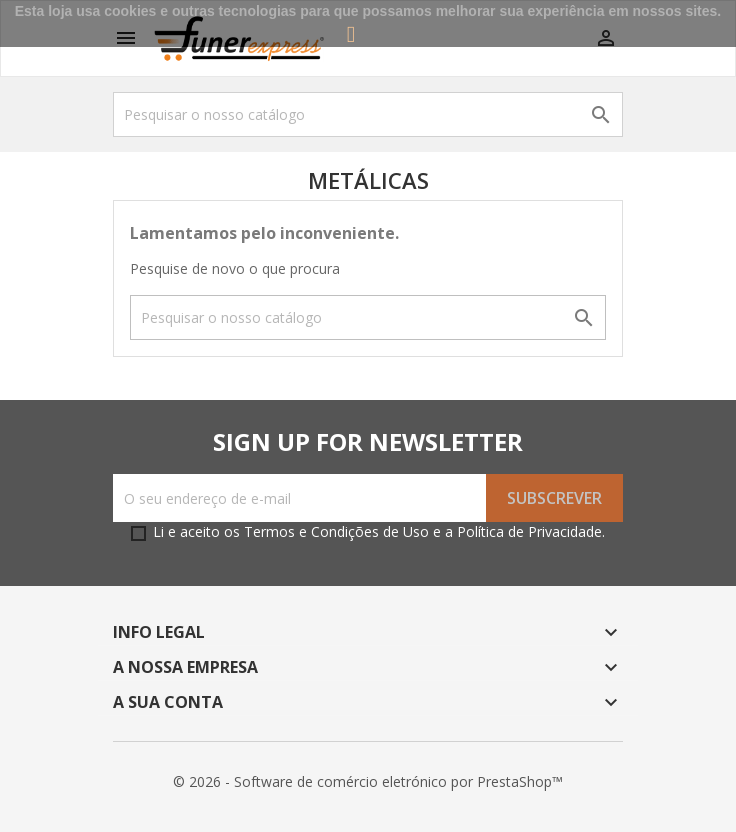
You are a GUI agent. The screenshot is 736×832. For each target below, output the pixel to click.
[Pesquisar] (368, 114)
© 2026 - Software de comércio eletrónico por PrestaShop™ (368, 781)
